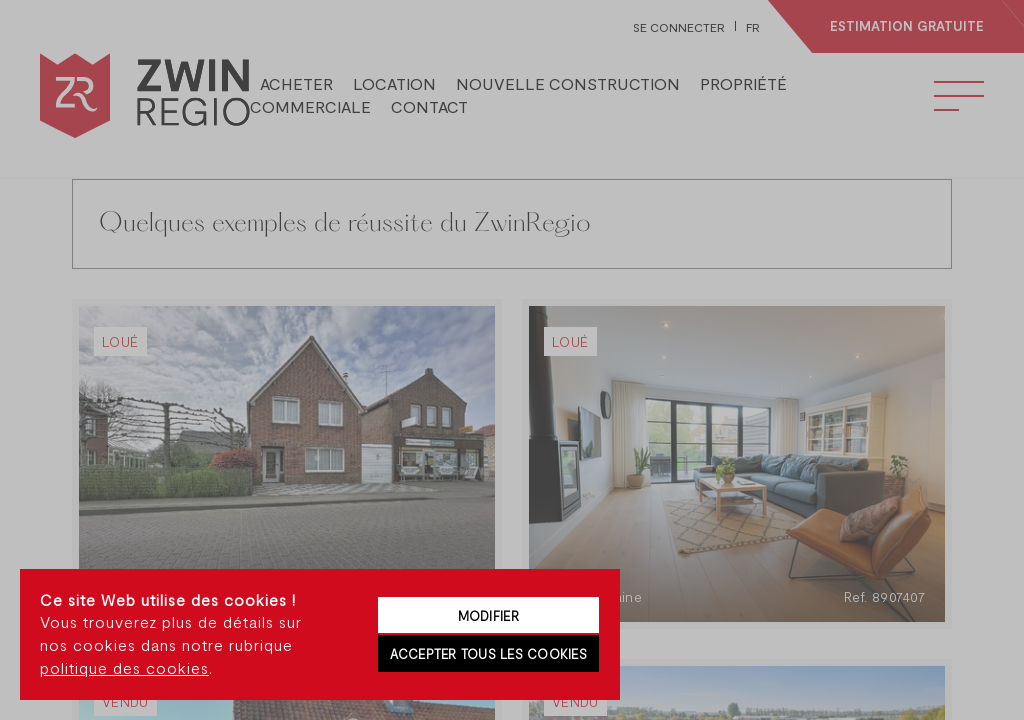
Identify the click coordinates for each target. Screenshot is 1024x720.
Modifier (488, 616)
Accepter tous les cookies (489, 654)
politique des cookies (124, 667)
